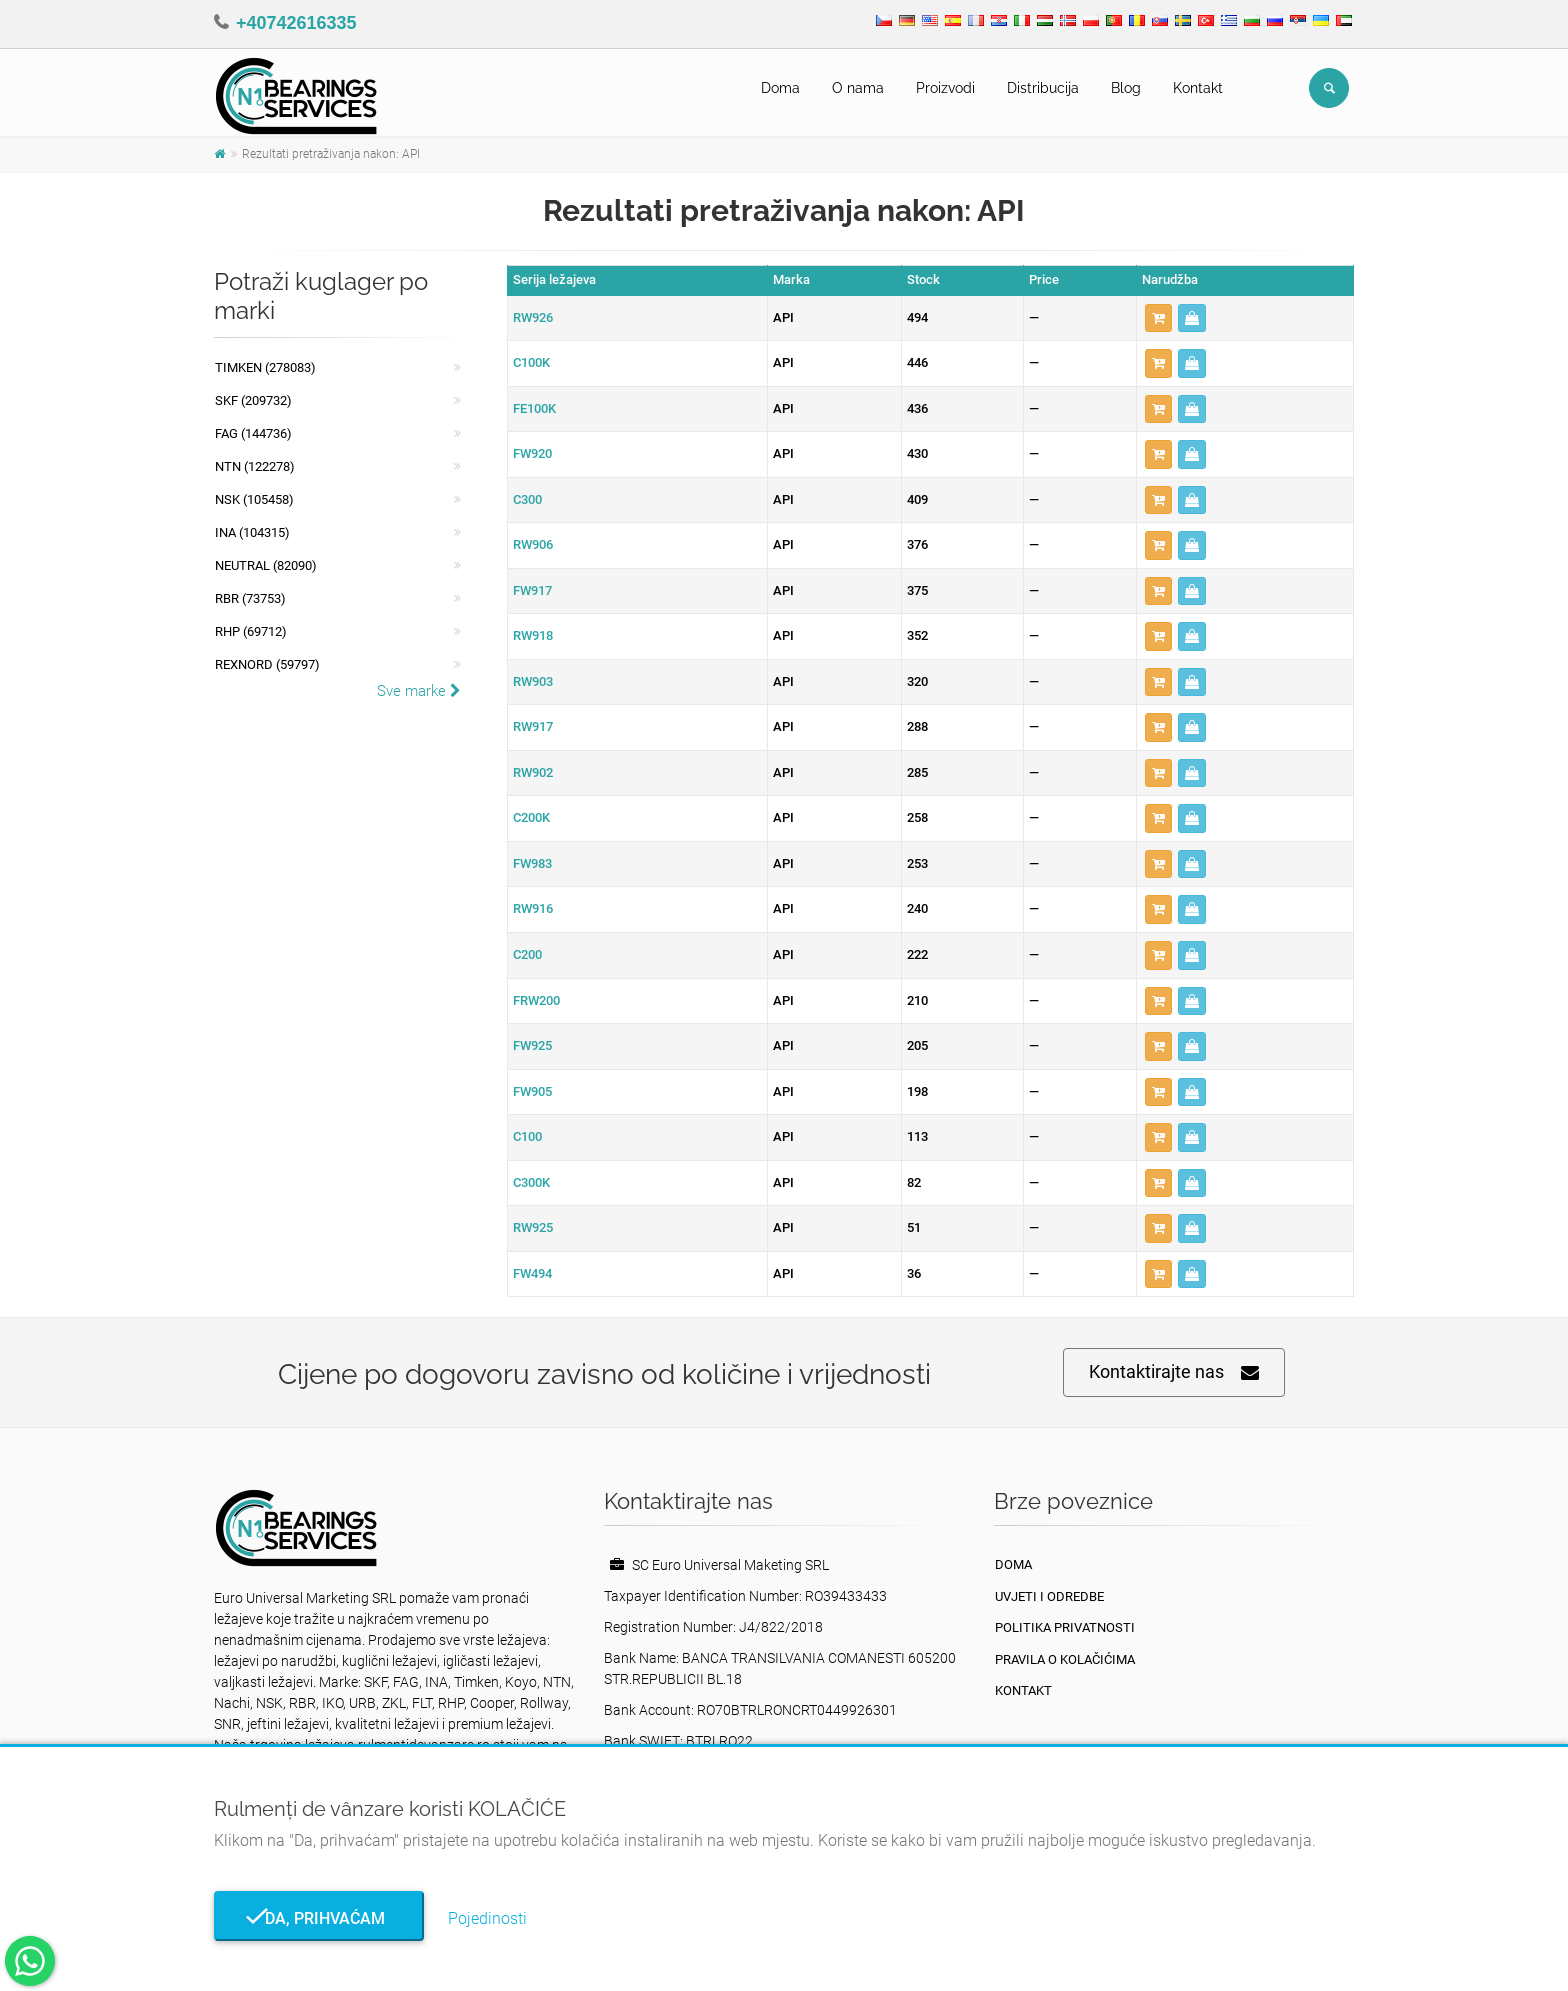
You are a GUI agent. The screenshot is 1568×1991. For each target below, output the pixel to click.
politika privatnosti (1065, 1627)
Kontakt (1198, 88)
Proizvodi (945, 88)
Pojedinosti (487, 1918)
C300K (531, 1182)
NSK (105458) (254, 499)
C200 (527, 954)
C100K (531, 362)
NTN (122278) (255, 466)
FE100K (534, 408)
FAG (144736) (253, 433)
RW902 (533, 772)
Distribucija (1043, 88)
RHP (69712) (251, 631)
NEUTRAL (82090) (266, 565)
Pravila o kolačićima (1065, 1659)
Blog (1126, 88)
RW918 (533, 635)
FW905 (532, 1091)
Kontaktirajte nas (1174, 1372)
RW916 (533, 908)
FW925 (532, 1045)
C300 (527, 499)
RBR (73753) (250, 598)
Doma (780, 88)
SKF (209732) (253, 400)
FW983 (532, 863)
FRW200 (536, 1000)
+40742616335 (296, 23)
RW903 (533, 681)
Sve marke (419, 691)
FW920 (532, 453)
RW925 (533, 1227)
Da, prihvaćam (319, 1918)
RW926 (533, 317)
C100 (527, 1136)
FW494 (532, 1273)
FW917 (532, 590)
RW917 (533, 726)
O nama (858, 88)
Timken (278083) (265, 367)
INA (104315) (252, 532)
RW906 (533, 544)
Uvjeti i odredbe (1049, 1596)
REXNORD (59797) (267, 664)
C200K (531, 817)
